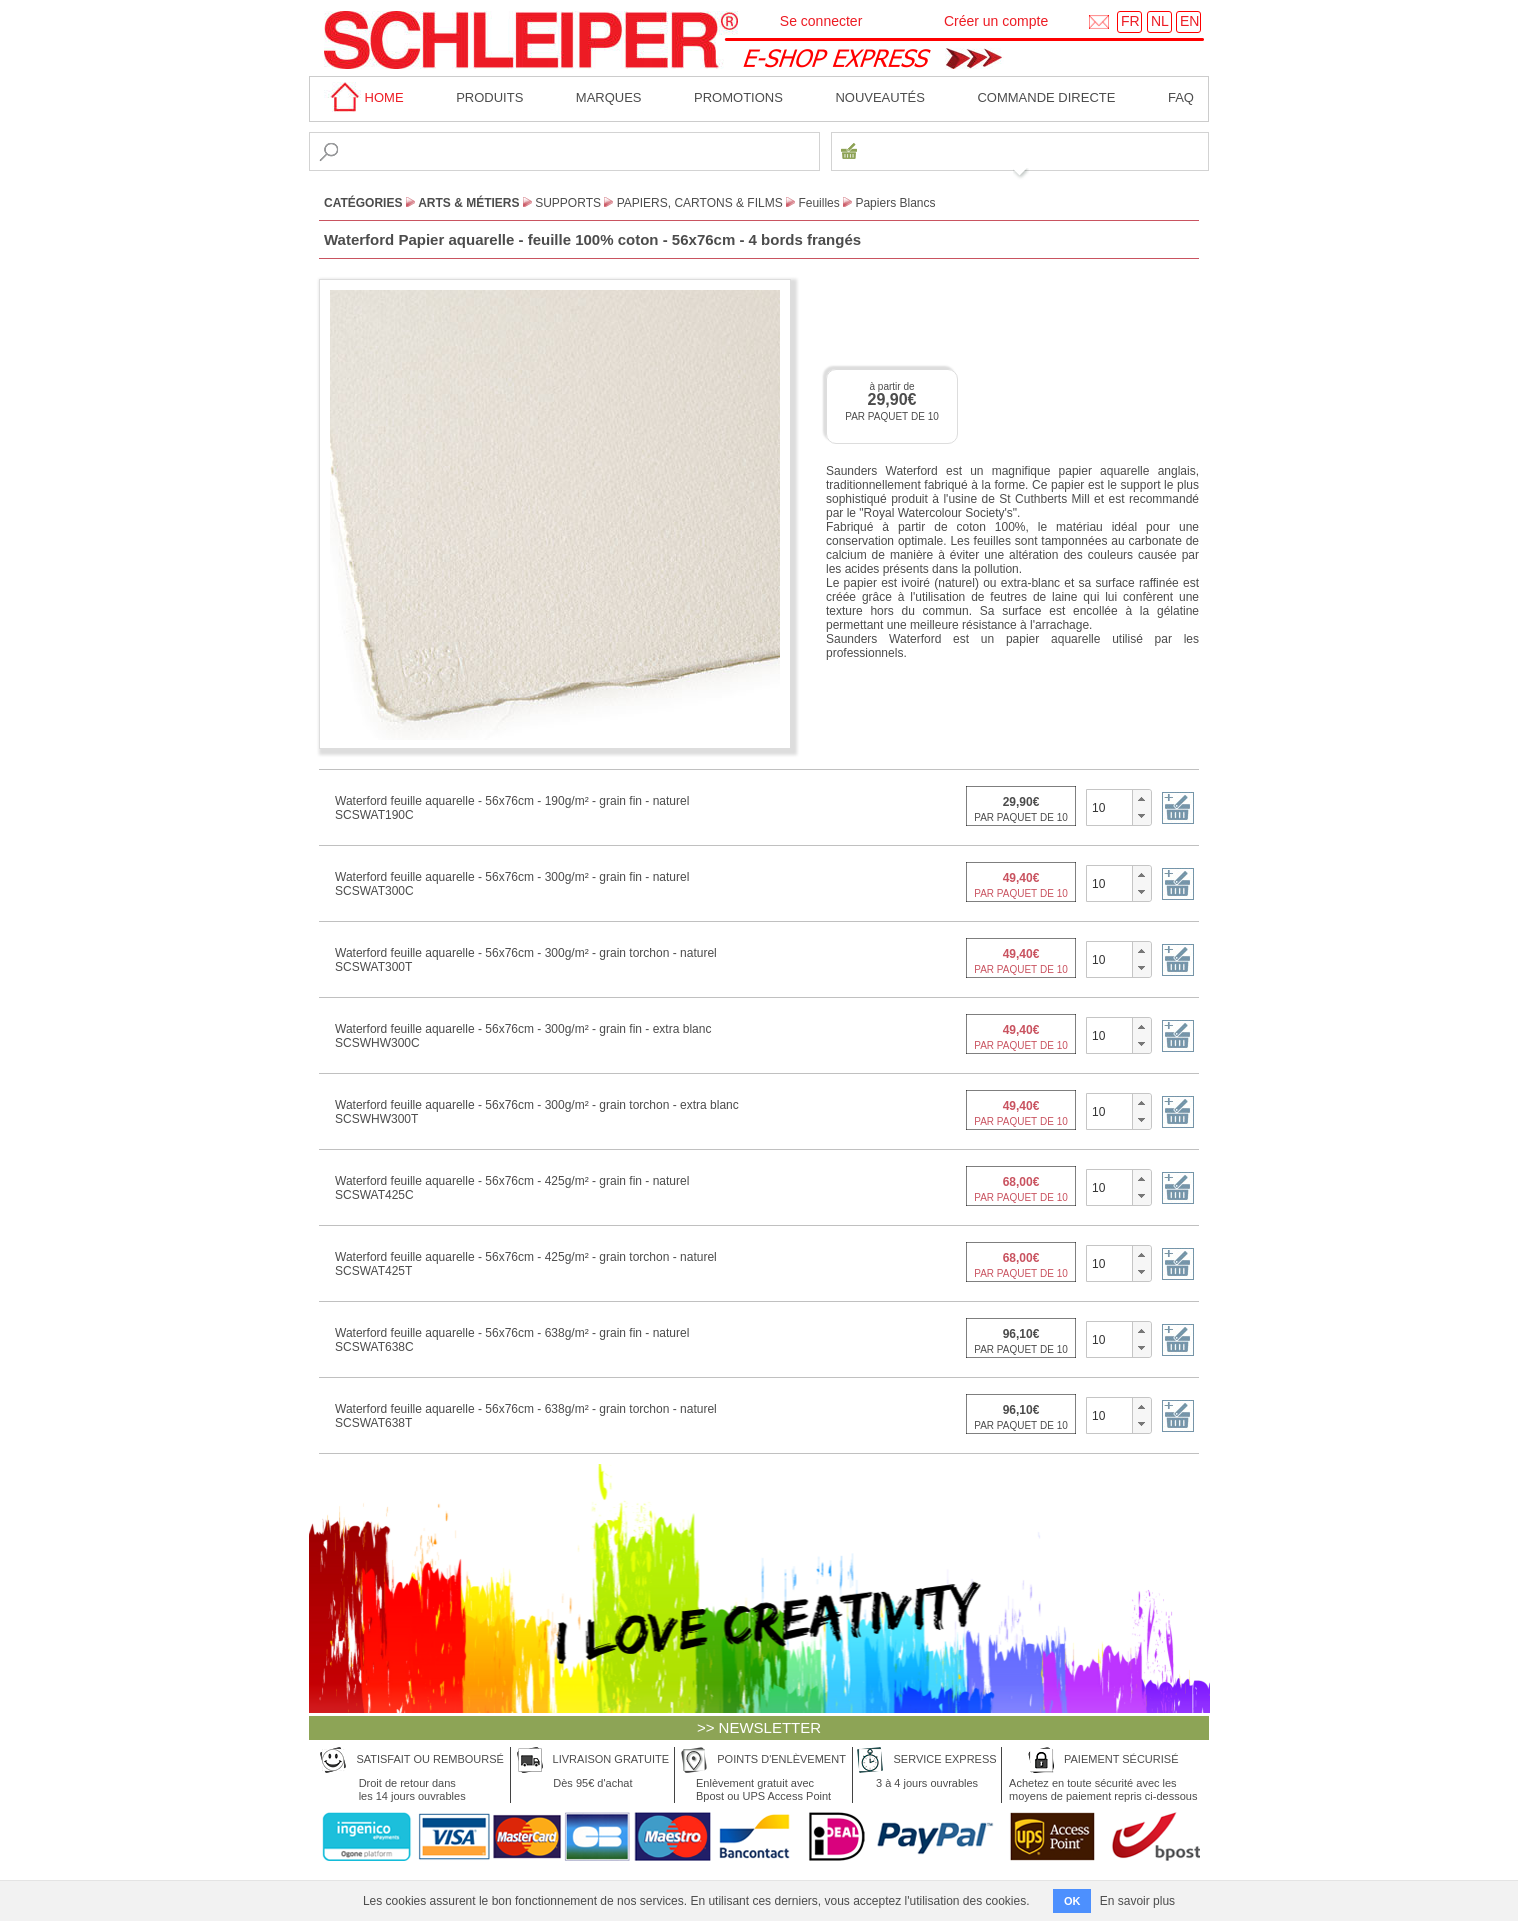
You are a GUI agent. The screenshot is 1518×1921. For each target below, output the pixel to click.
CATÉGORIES (363, 203)
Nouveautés (880, 97)
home (364, 97)
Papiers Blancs (895, 203)
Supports (568, 203)
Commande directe (1046, 97)
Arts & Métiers (468, 203)
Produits (489, 97)
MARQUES (609, 97)
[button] (1141, 799)
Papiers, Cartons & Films (700, 203)
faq (1181, 97)
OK (1072, 1901)
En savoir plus (1137, 1901)
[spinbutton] (1109, 807)
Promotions (738, 97)
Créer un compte (996, 21)
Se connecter (821, 21)
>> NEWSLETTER (759, 1727)
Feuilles (818, 203)
